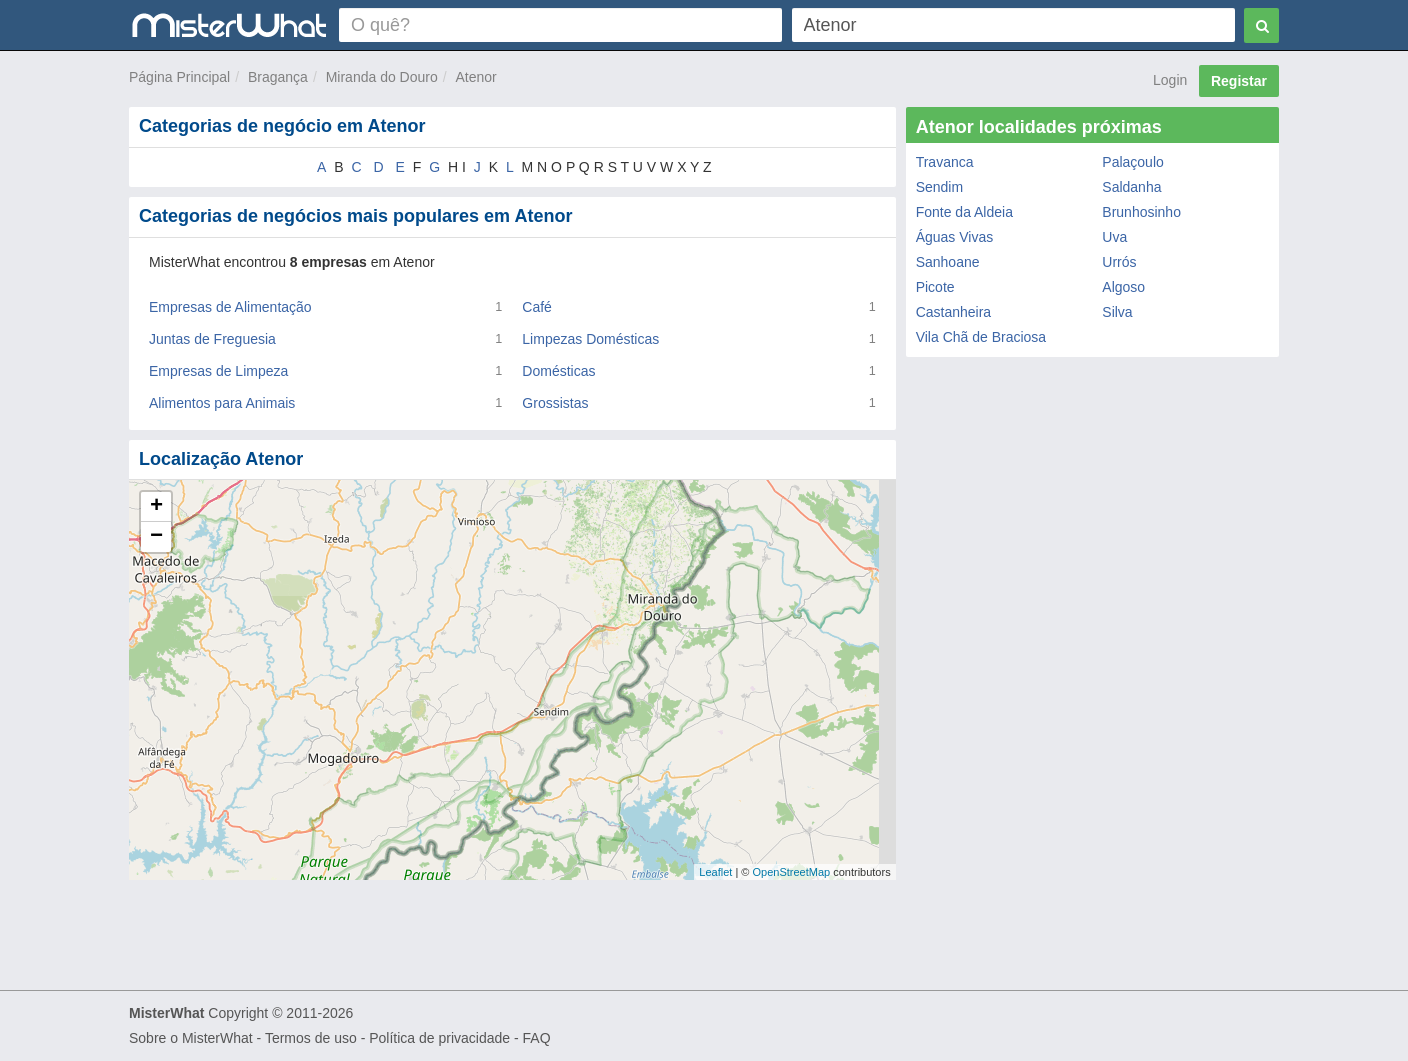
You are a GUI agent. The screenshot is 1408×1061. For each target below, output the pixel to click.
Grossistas (555, 403)
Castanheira (954, 312)
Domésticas (558, 371)
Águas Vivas (955, 237)
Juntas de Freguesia (212, 339)
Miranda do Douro (382, 77)
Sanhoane (948, 262)
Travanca (945, 162)
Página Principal (179, 77)
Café (537, 307)
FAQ (537, 1038)
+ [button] (156, 507)
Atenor (476, 77)
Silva (1117, 312)
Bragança (278, 77)
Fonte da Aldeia (964, 212)
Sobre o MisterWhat (191, 1038)
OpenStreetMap (791, 872)
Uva (1114, 237)
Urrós (1119, 262)
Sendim (939, 187)
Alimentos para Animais (222, 403)
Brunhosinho (1141, 212)
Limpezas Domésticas (590, 339)
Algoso (1123, 287)
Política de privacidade (439, 1038)
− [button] (156, 537)
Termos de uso (311, 1038)
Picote (935, 287)
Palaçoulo (1133, 162)
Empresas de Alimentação (230, 307)
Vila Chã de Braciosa (981, 337)
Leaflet (715, 872)
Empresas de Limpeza (218, 371)
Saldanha (1131, 187)
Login (1170, 80)
